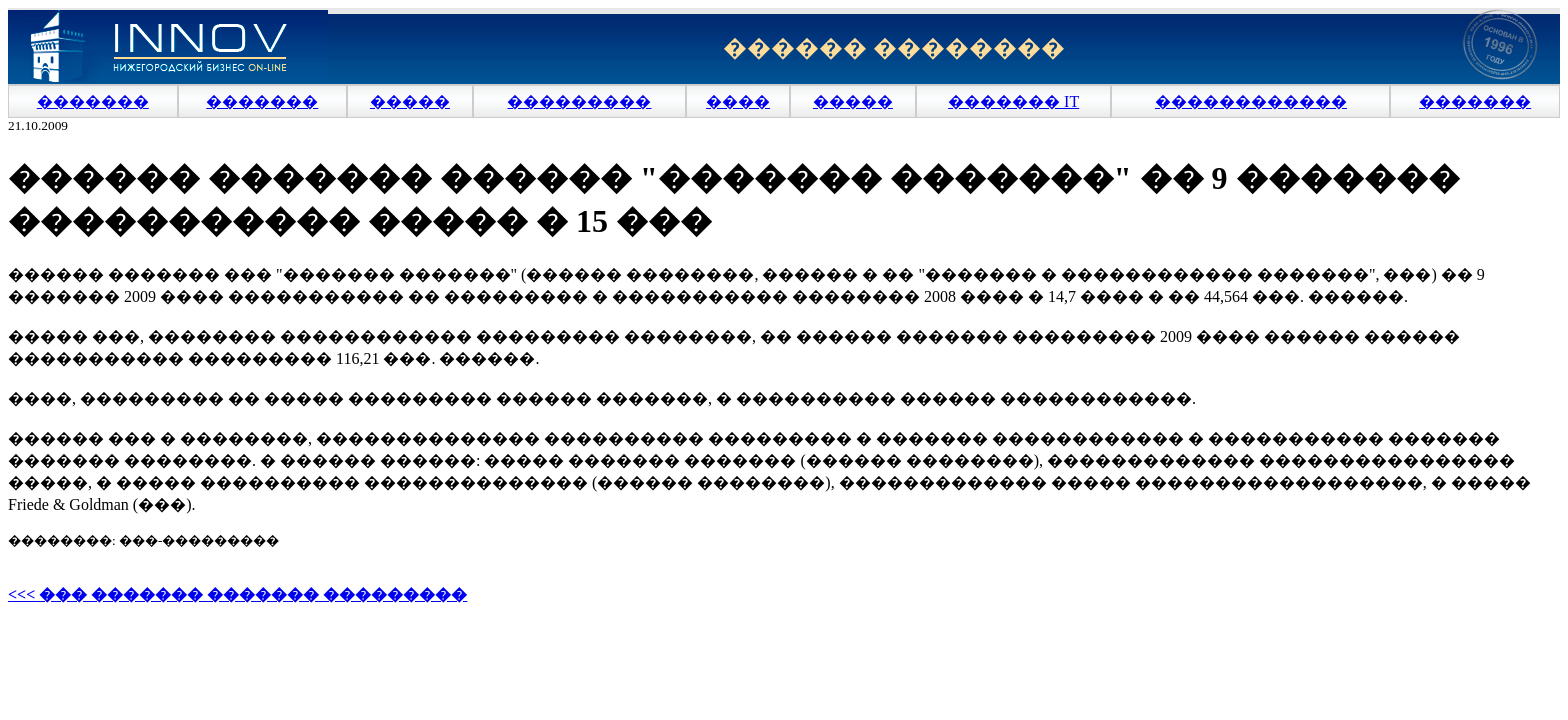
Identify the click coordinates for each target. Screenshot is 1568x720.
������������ (1251, 101)
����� (410, 101)
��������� (579, 101)
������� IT (1013, 101)
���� (738, 101)
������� (93, 101)
